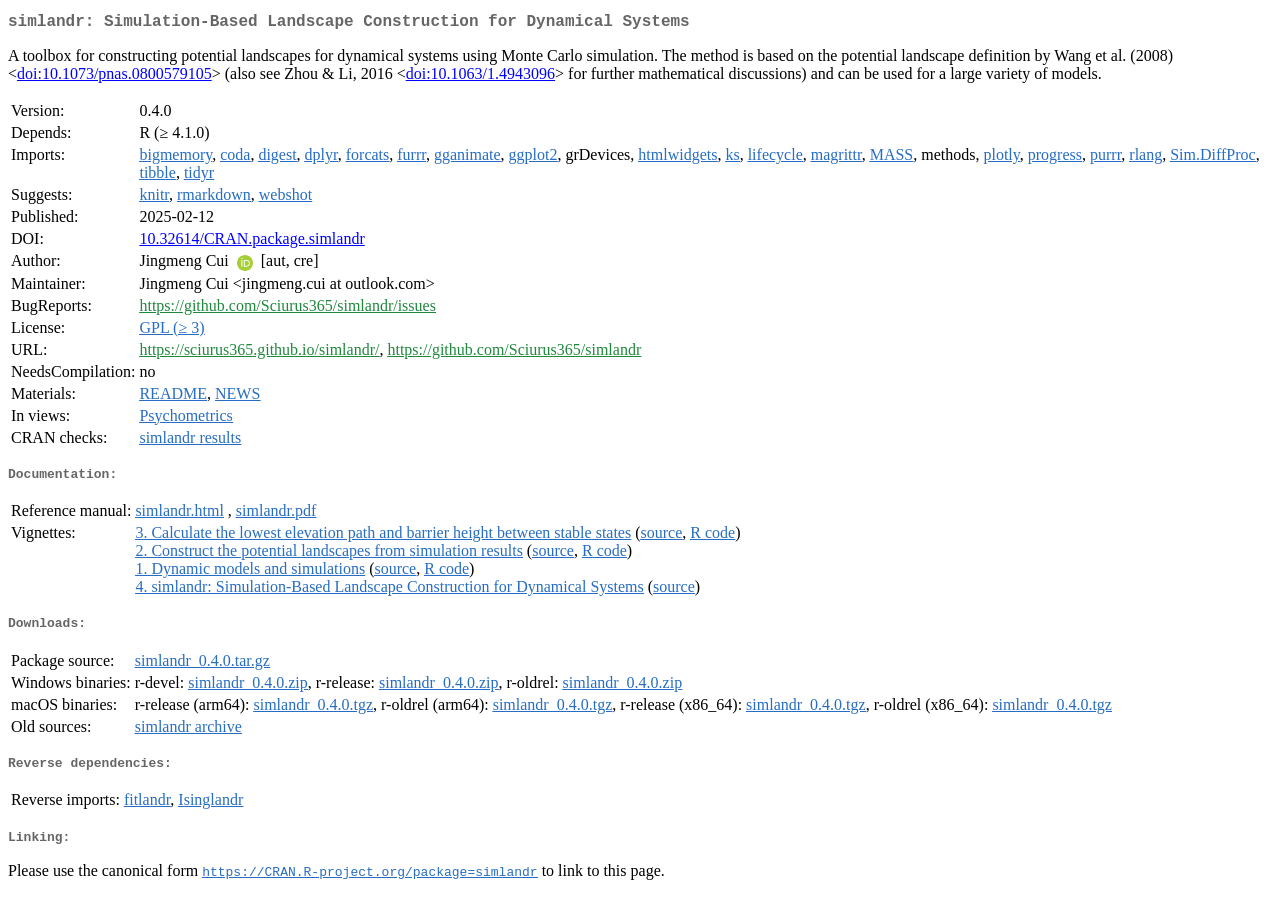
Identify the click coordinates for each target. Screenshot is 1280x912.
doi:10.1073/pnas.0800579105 (114, 77)
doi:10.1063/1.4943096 (480, 77)
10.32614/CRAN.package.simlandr (251, 242)
